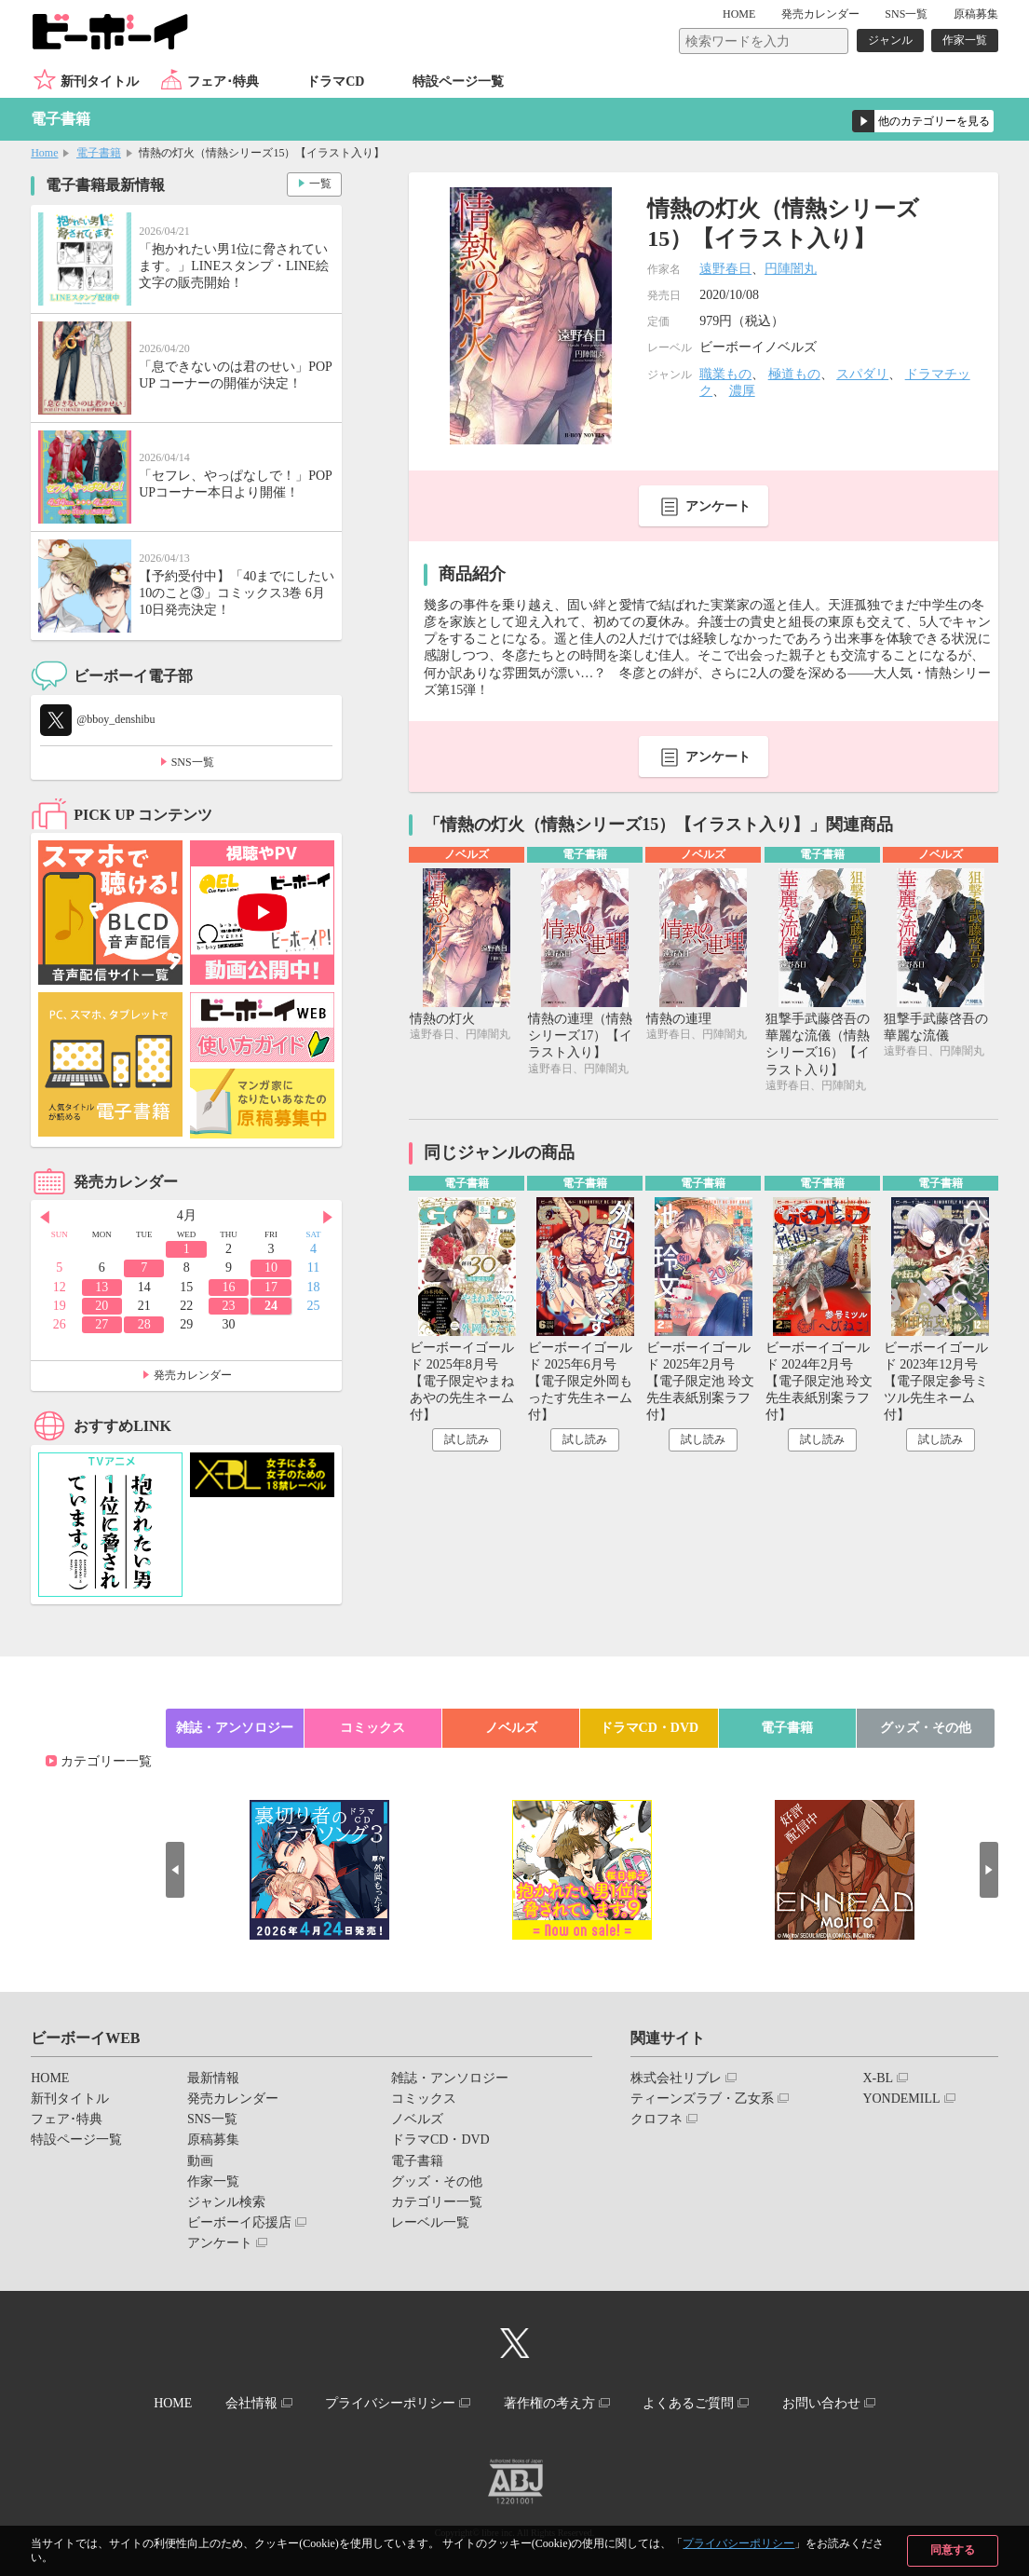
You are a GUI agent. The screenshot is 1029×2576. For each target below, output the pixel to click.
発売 (820, 13)
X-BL (877, 2078)
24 (271, 1306)
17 (271, 1287)
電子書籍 (98, 152)
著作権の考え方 (549, 2403)
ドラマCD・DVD (649, 1728)
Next (328, 1217)
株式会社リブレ (676, 2078)
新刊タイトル (100, 82)
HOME (739, 13)
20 (101, 1306)
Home (44, 152)
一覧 (320, 183)
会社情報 (251, 2403)
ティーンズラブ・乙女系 (702, 2099)
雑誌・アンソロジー (234, 1728)
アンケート (718, 506)
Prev (45, 1217)
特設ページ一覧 (458, 82)
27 (101, 1324)
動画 (200, 2161)
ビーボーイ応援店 (239, 2222)
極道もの (794, 374)
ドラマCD (335, 82)
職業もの (725, 374)
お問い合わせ (821, 2403)
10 (271, 1267)
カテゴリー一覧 (106, 1761)
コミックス (372, 1728)
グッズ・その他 (925, 1728)
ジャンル (890, 40)
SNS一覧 (906, 13)
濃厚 (742, 391)
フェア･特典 (223, 82)
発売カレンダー (193, 1375)
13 (101, 1287)
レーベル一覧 (430, 2222)
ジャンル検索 (226, 2202)
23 (229, 1306)
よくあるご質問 (688, 2403)
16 (229, 1287)
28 (144, 1324)
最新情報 (213, 2078)
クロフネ (656, 2119)
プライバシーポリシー (738, 2543)
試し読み (466, 1439)
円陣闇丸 (791, 269)
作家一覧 (964, 40)
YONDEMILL (901, 2099)
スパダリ (862, 374)
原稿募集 (976, 13)
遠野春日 (725, 269)
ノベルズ (511, 1728)
